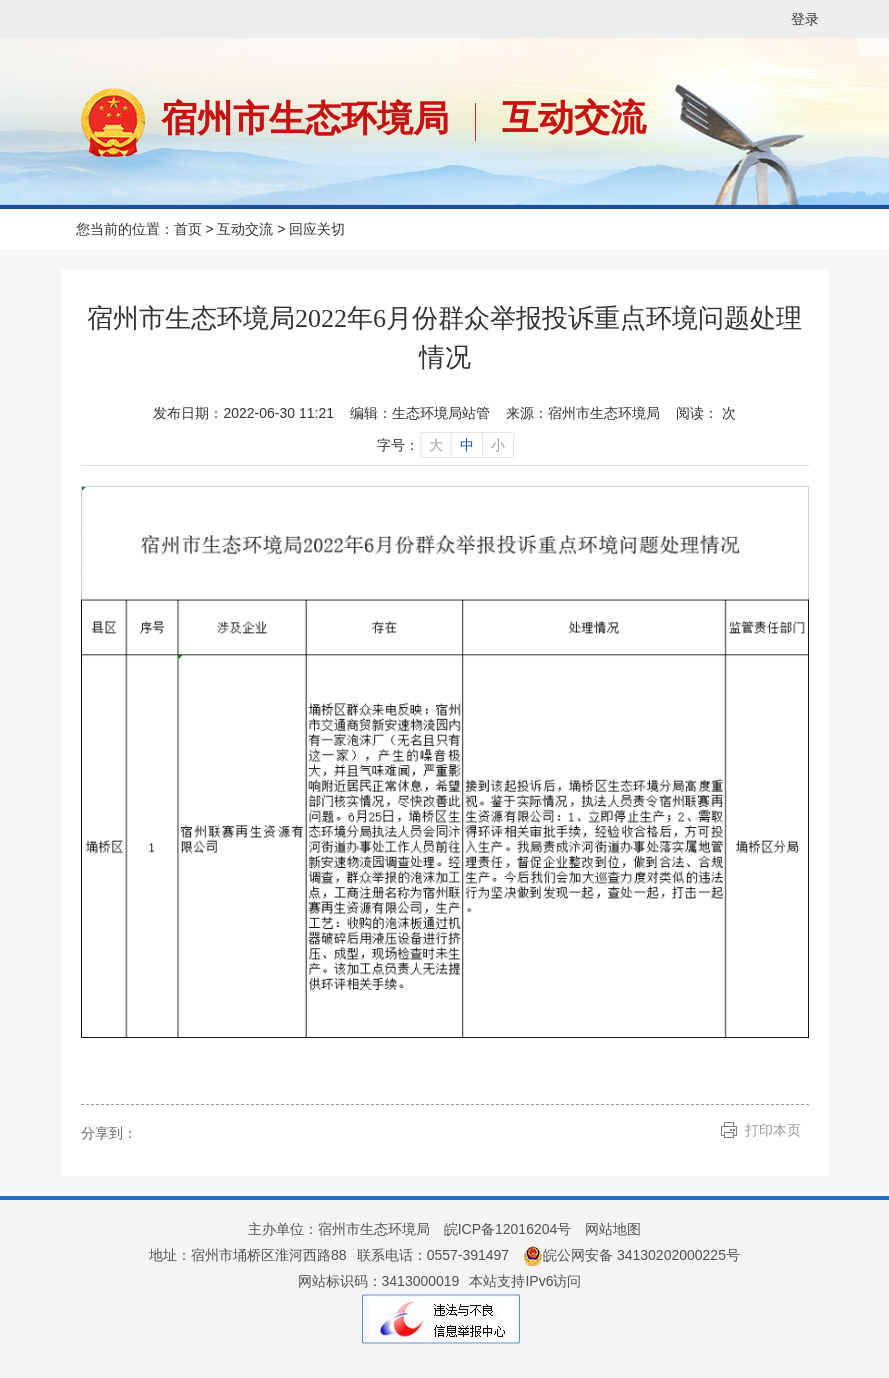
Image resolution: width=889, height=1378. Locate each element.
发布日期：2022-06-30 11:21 (243, 413)
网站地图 (613, 1229)
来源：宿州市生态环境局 (583, 413)
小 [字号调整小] (498, 445)
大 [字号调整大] (436, 445)
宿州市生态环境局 (305, 118)
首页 (188, 229)
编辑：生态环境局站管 (420, 413)
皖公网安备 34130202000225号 (631, 1255)
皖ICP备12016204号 (508, 1229)
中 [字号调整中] (467, 445)
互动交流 (574, 117)
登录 (805, 19)
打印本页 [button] (773, 1130)
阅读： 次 (706, 413)
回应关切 (317, 229)
